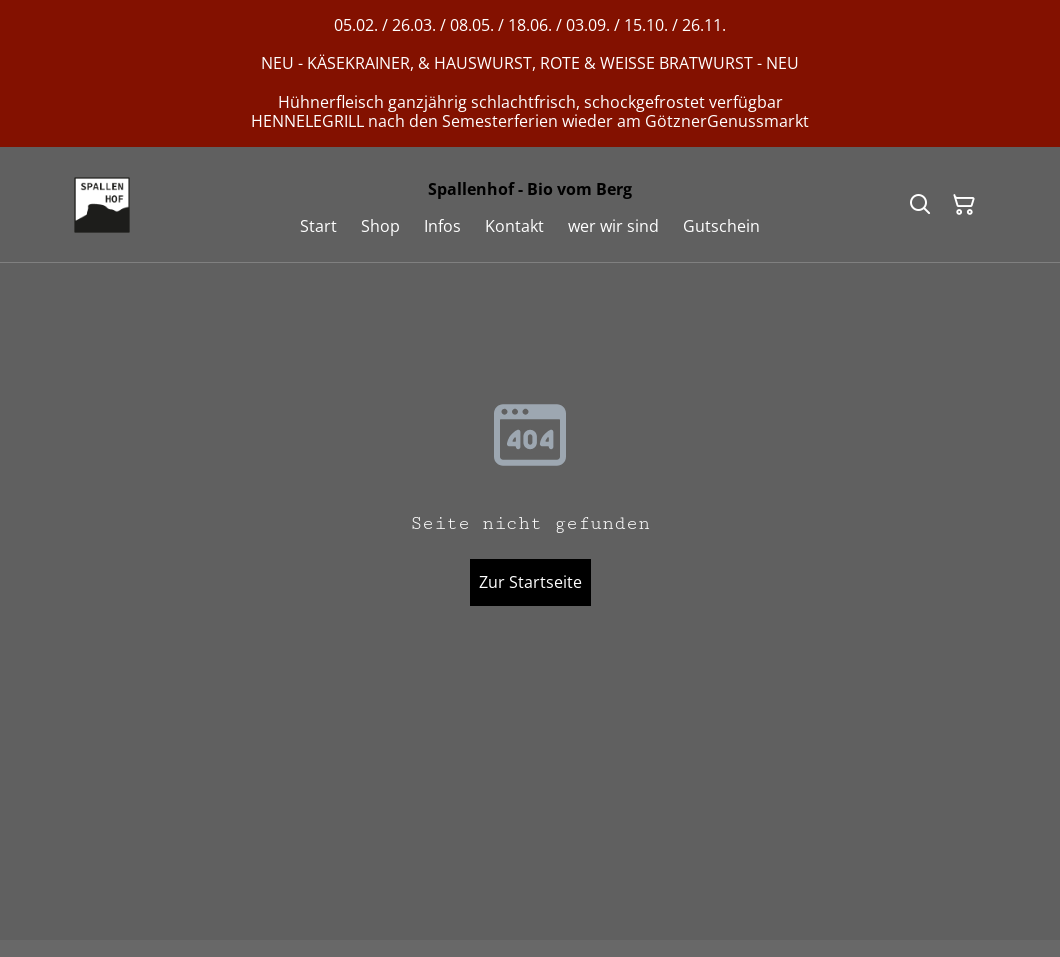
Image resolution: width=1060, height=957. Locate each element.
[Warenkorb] (964, 205)
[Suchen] (920, 205)
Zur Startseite (530, 582)
